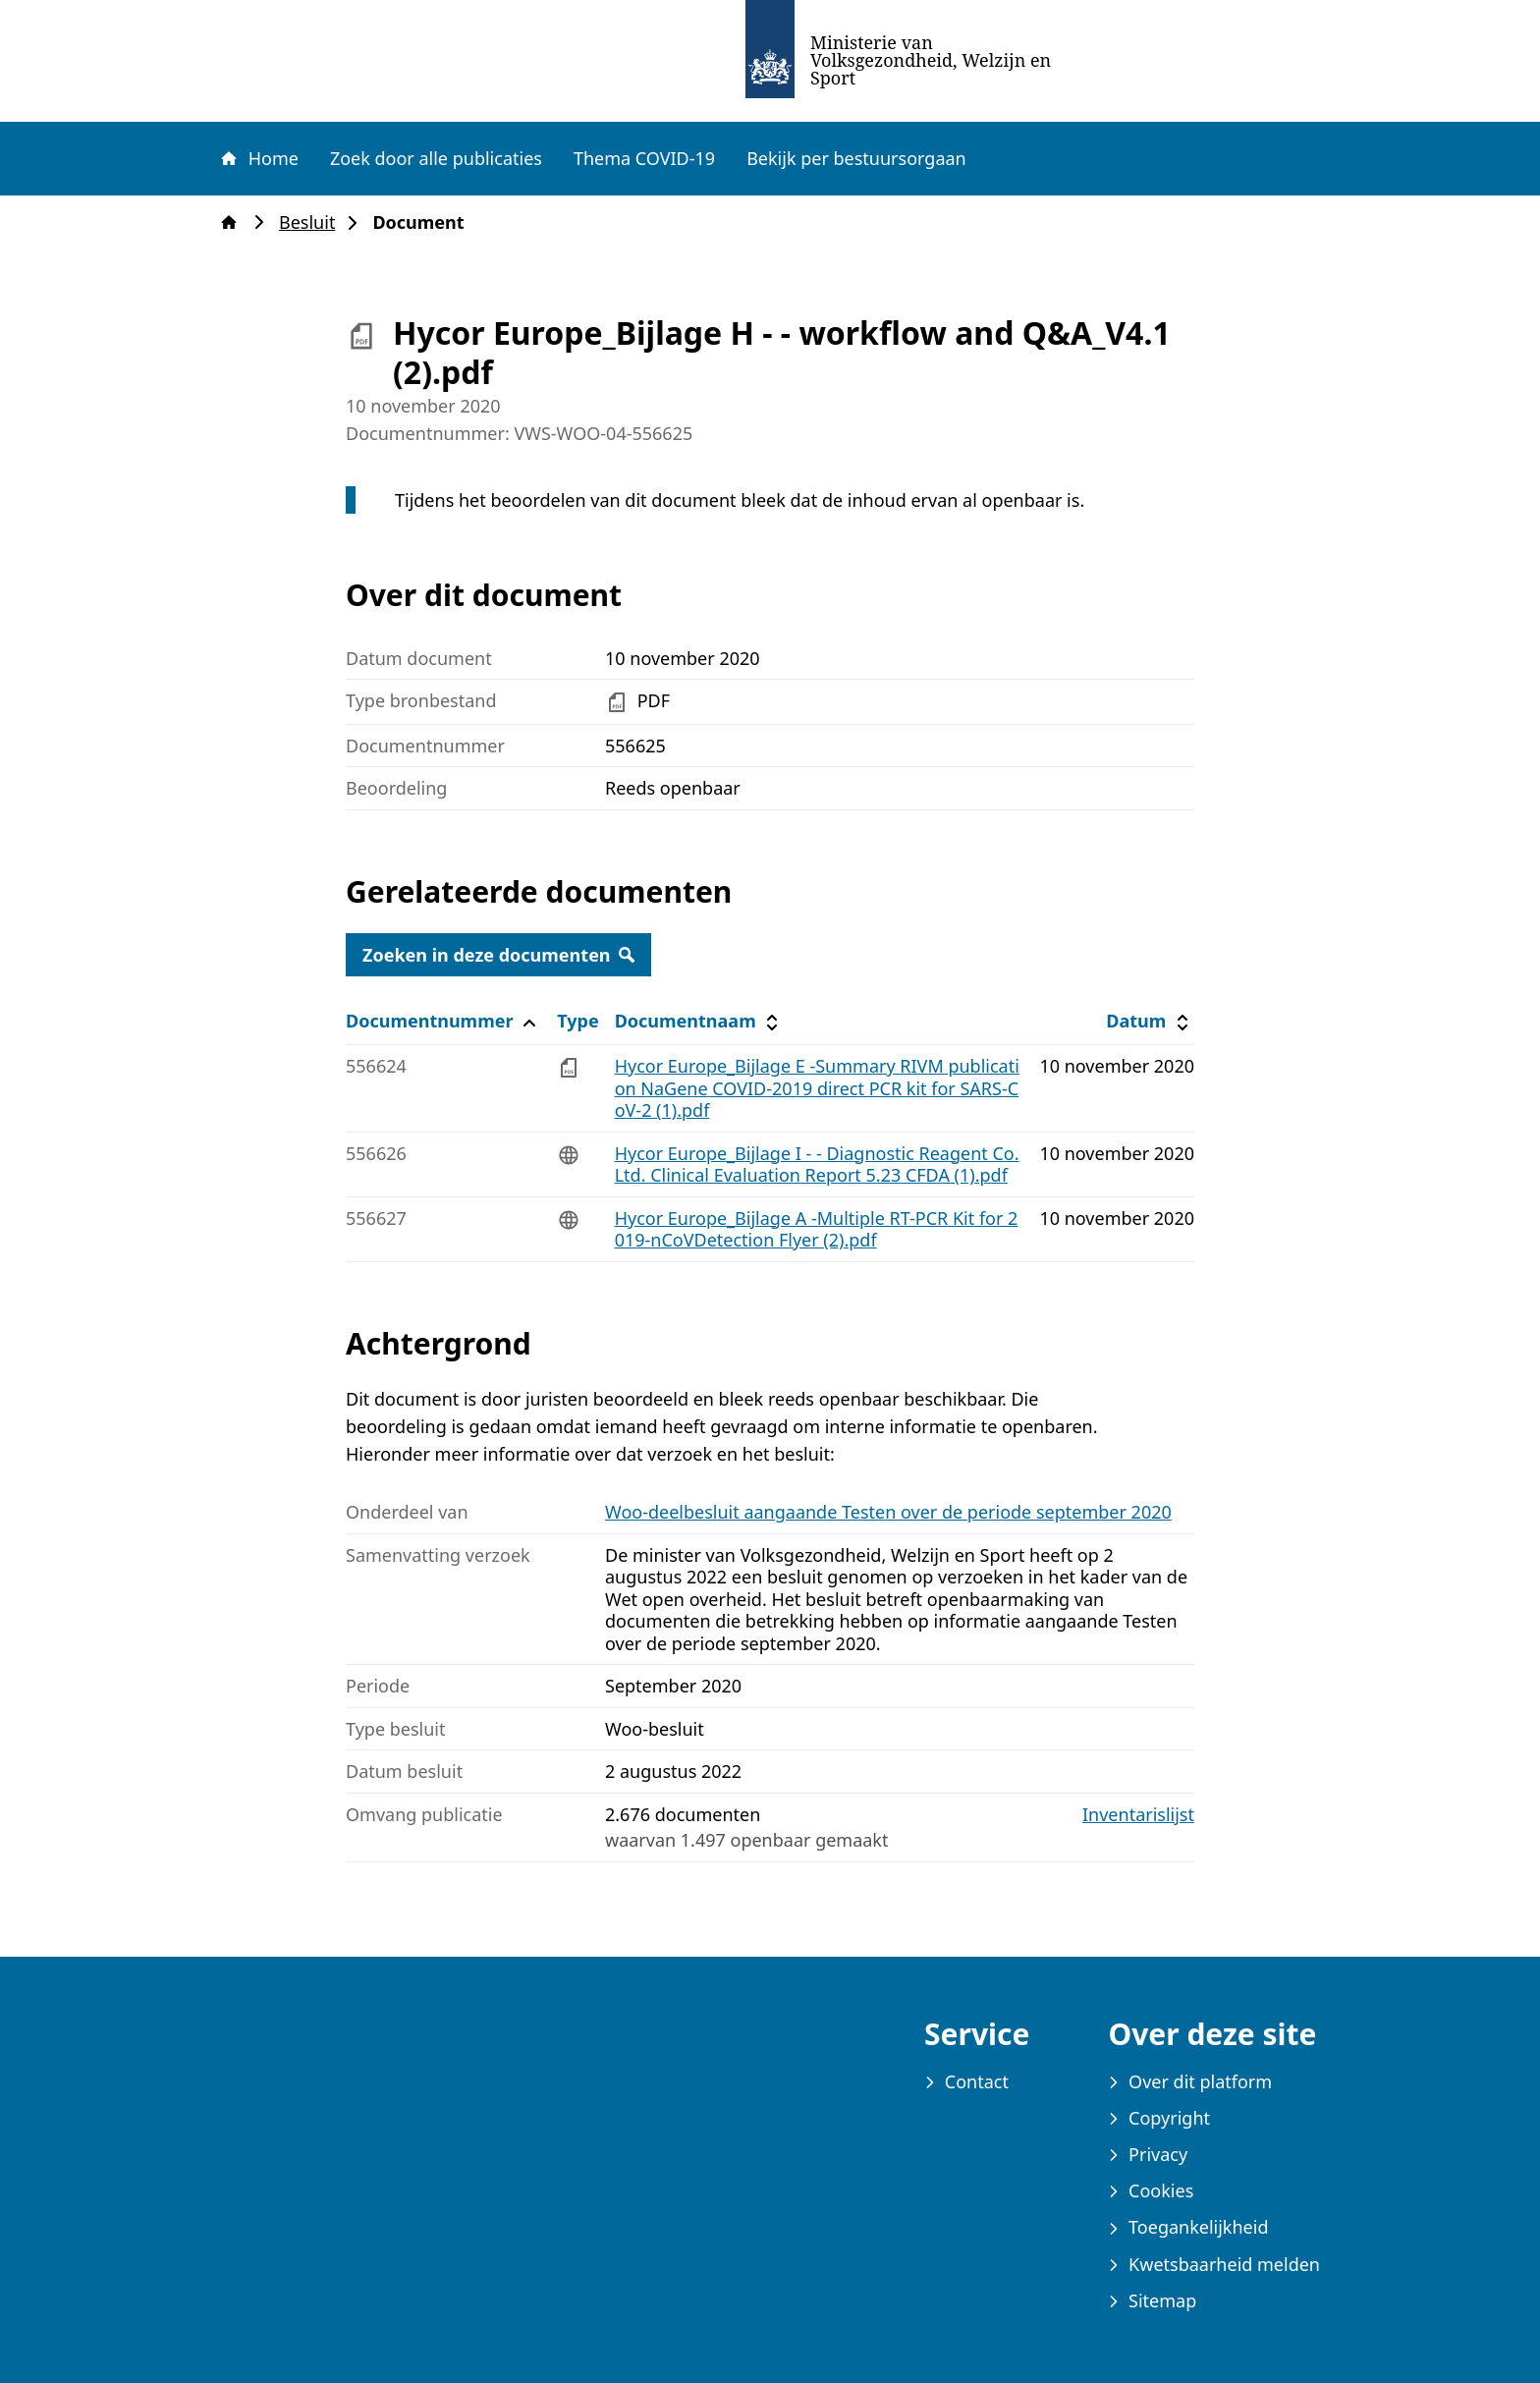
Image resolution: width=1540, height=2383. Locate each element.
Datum (1149, 1021)
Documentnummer (443, 1021)
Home (258, 158)
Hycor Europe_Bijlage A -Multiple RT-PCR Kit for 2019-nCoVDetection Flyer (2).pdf (816, 1229)
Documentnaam (699, 1021)
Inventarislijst (1138, 1814)
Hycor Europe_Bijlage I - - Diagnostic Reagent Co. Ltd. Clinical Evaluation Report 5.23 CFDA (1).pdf (817, 1164)
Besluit (313, 222)
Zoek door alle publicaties (436, 158)
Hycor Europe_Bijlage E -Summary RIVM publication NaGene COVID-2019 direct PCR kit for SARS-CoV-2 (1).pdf (817, 1088)
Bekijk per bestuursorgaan (856, 158)
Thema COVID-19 (644, 158)
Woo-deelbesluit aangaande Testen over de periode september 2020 (888, 1512)
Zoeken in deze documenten (498, 955)
